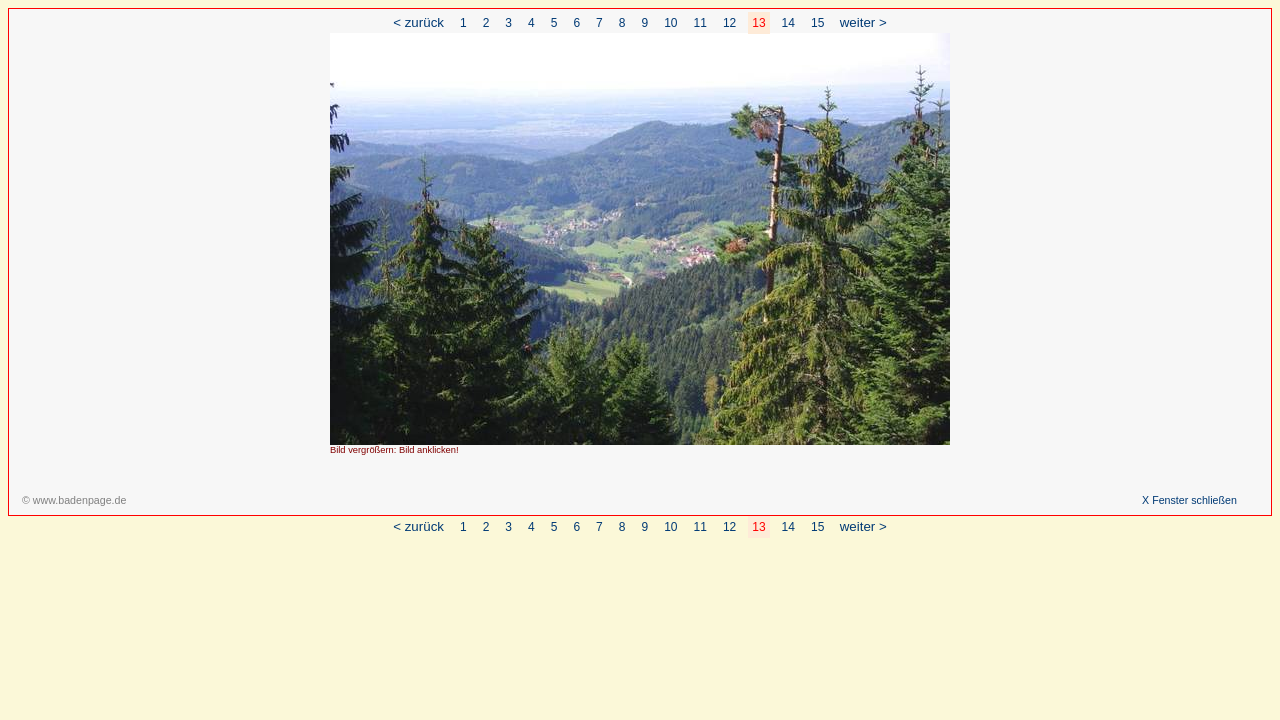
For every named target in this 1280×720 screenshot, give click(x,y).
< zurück (418, 22)
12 (729, 23)
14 (788, 23)
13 (758, 23)
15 (817, 23)
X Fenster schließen (1189, 500)
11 (700, 23)
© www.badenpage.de (74, 500)
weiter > (863, 22)
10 (670, 23)
